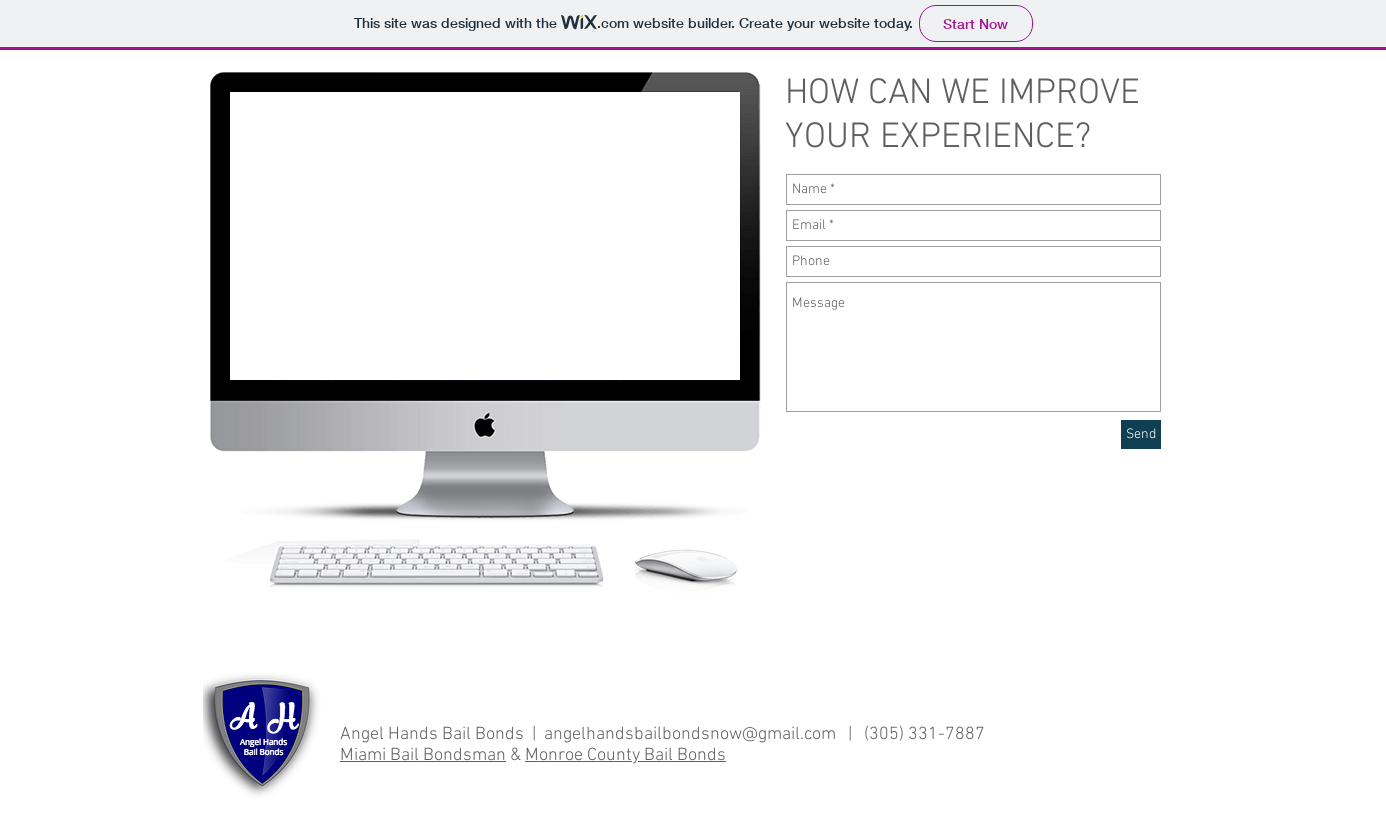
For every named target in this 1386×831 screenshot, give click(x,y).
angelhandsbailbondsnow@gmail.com (690, 734)
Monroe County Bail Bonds (625, 755)
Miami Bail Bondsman (423, 755)
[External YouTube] (484, 237)
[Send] (1141, 434)
